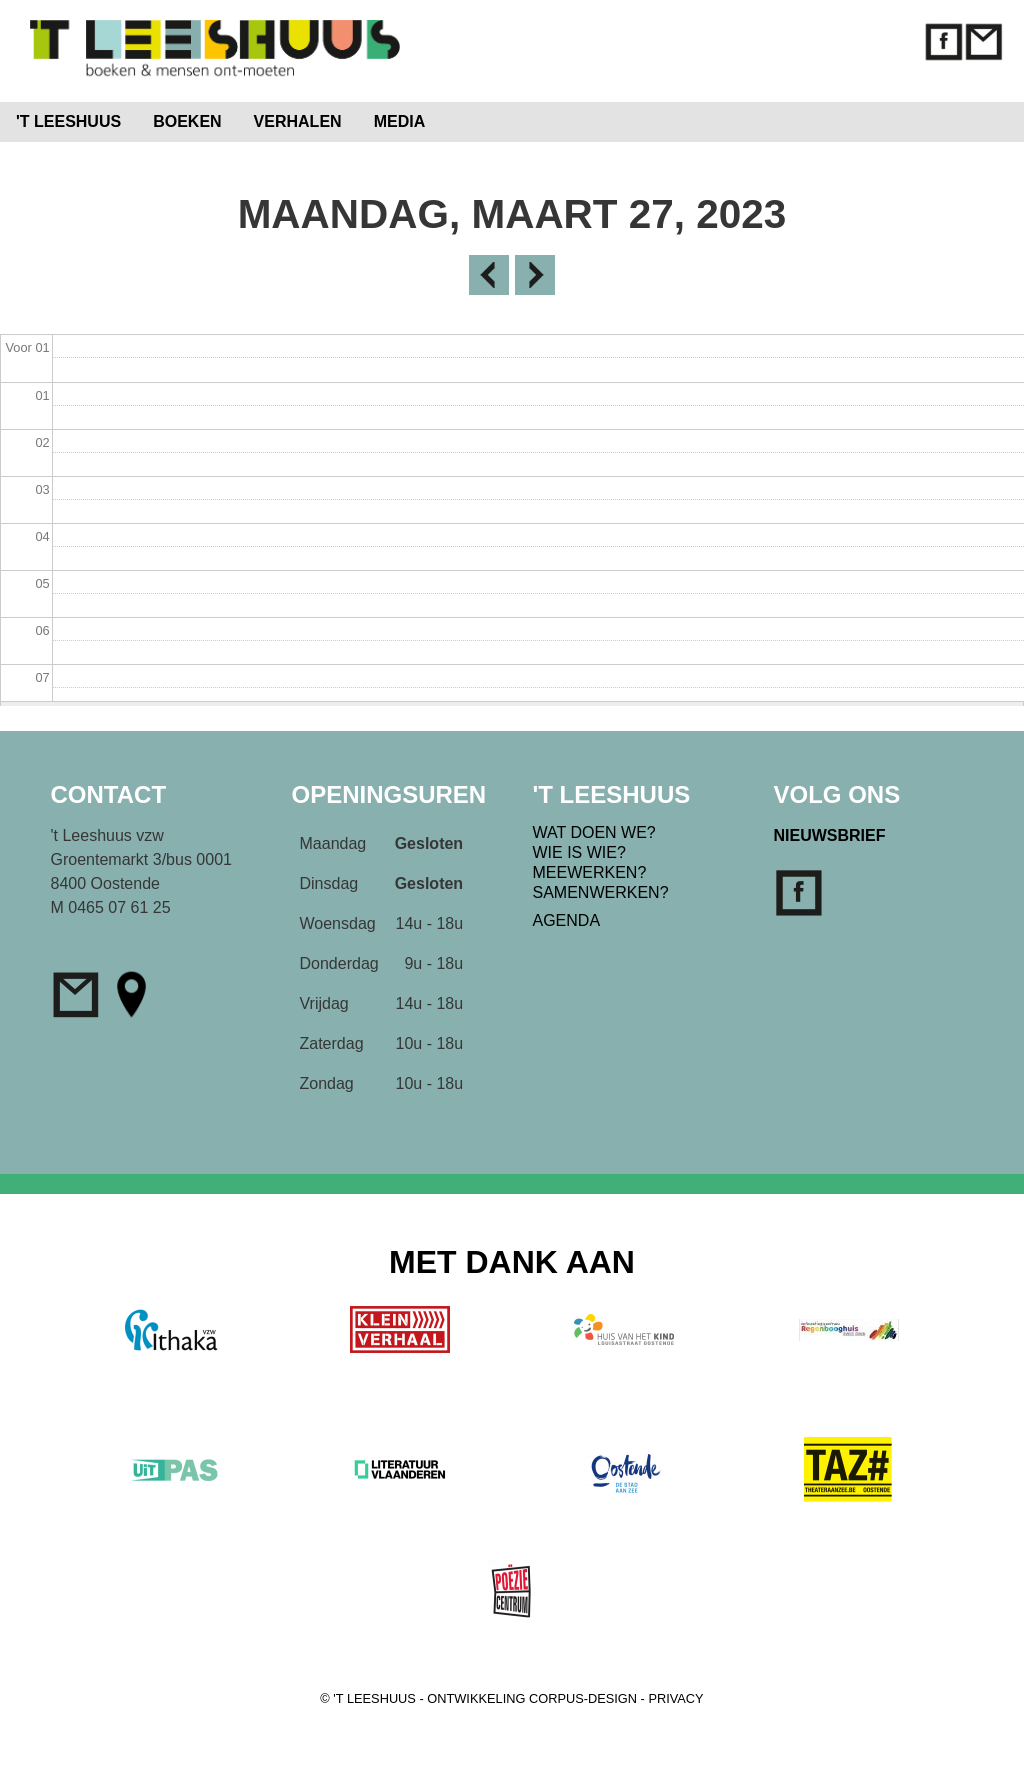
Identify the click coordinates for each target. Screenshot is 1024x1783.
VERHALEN (298, 121)
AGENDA (567, 920)
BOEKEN (187, 121)
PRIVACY (675, 1698)
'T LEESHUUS (68, 121)
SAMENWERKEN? (601, 892)
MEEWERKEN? (590, 872)
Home (482, 117)
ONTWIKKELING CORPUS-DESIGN (532, 1698)
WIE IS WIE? (579, 852)
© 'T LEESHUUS (368, 1698)
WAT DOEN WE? (594, 832)
